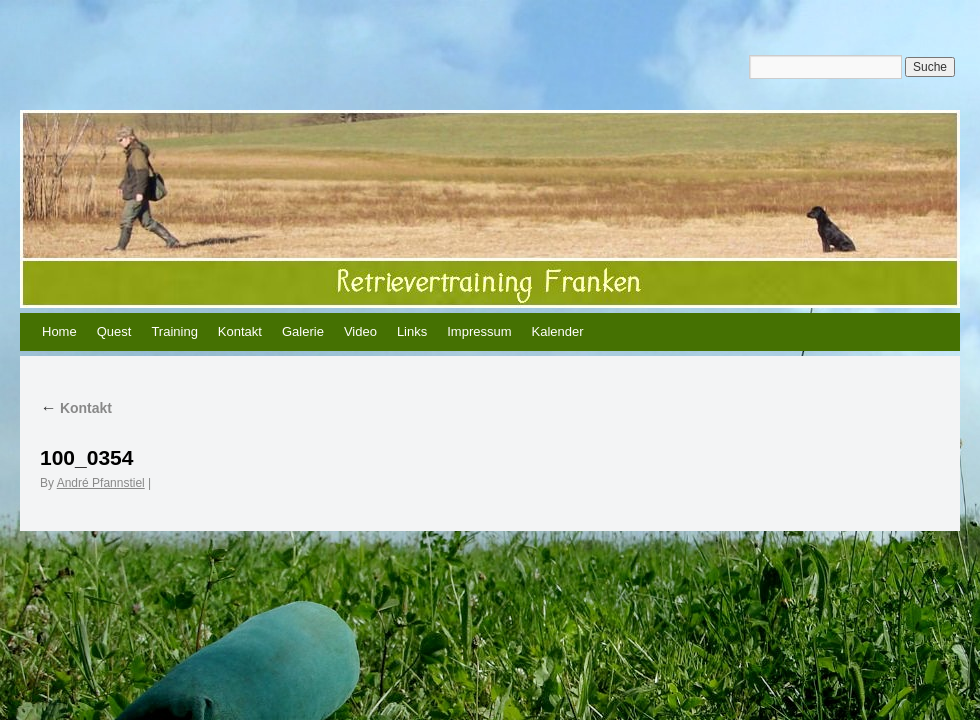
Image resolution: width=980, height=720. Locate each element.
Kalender (558, 331)
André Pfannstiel (101, 483)
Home (59, 331)
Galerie (303, 331)
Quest (114, 331)
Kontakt (240, 331)
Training (174, 331)
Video (360, 331)
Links (412, 331)
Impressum (479, 331)
